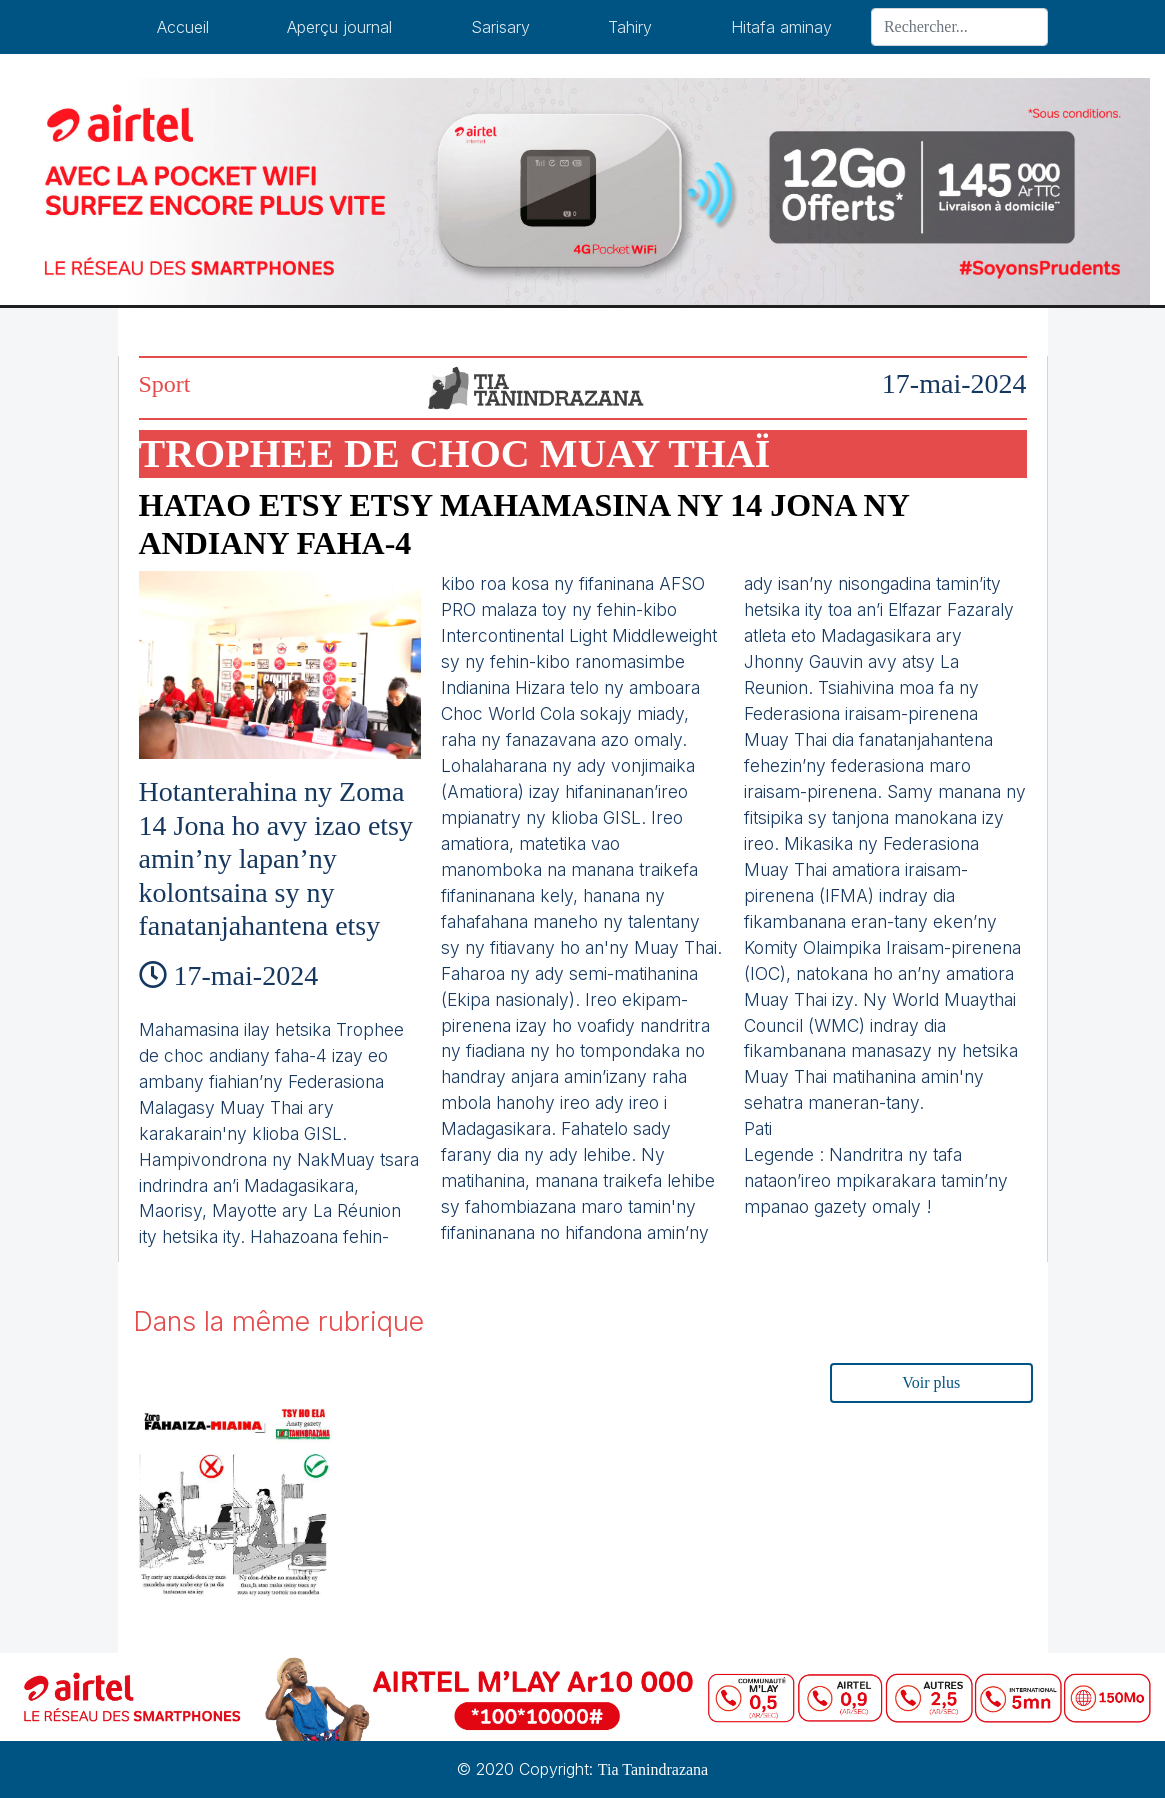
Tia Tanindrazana (653, 1769)
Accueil (183, 27)
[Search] (959, 27)
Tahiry (630, 27)
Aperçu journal (339, 27)
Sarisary (500, 27)
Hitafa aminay (781, 27)
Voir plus (931, 1382)
